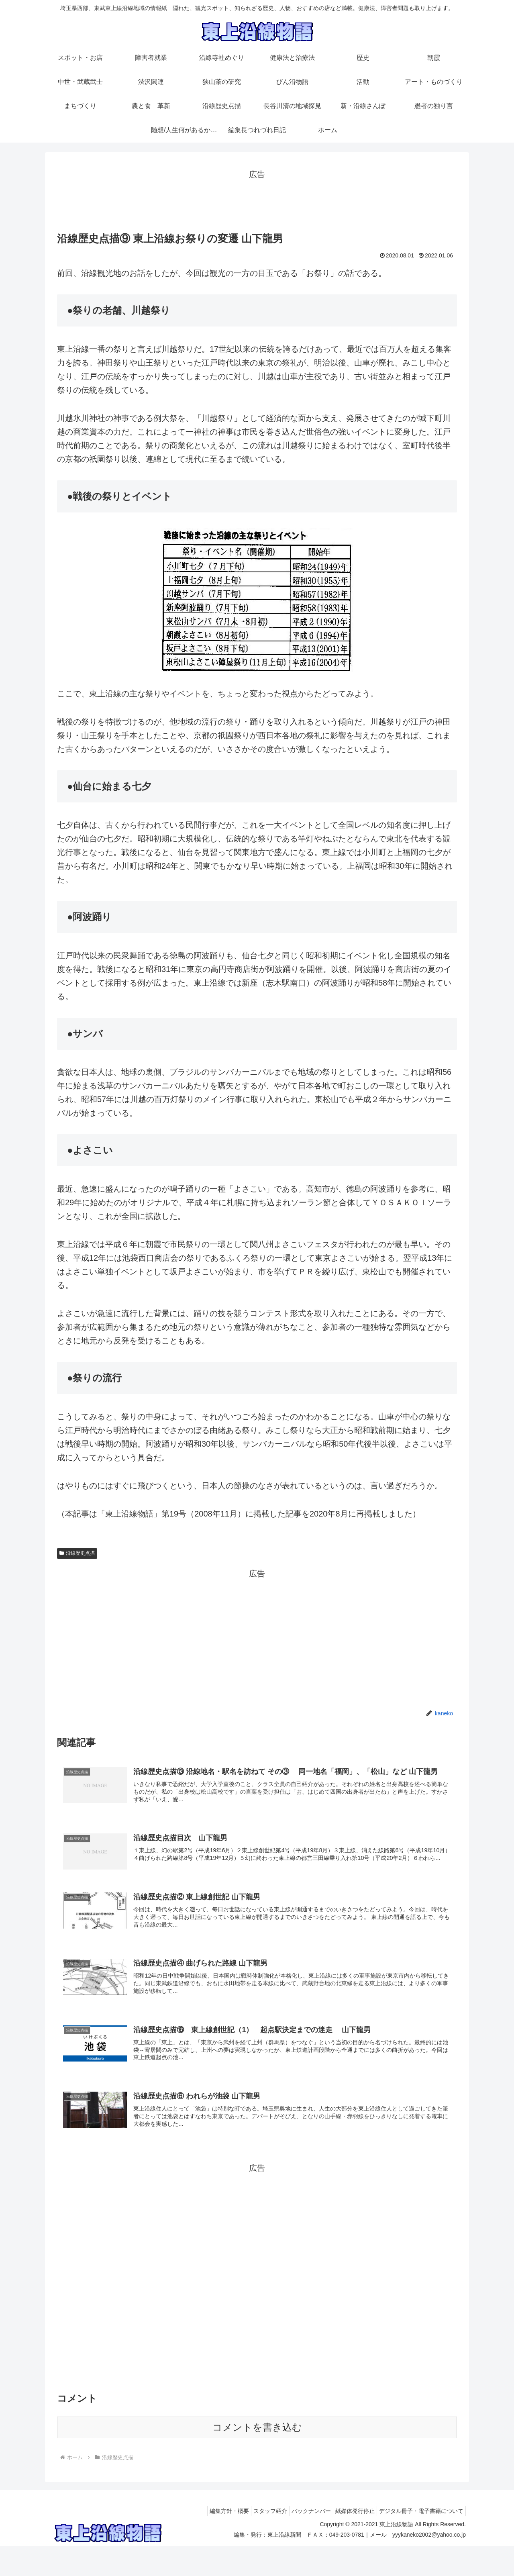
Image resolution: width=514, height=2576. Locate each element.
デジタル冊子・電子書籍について (419, 2541)
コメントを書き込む (257, 2456)
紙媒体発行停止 (349, 2541)
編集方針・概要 (211, 2541)
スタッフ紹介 (256, 2541)
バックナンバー (301, 2541)
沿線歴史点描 (77, 1553)
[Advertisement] (257, 200)
